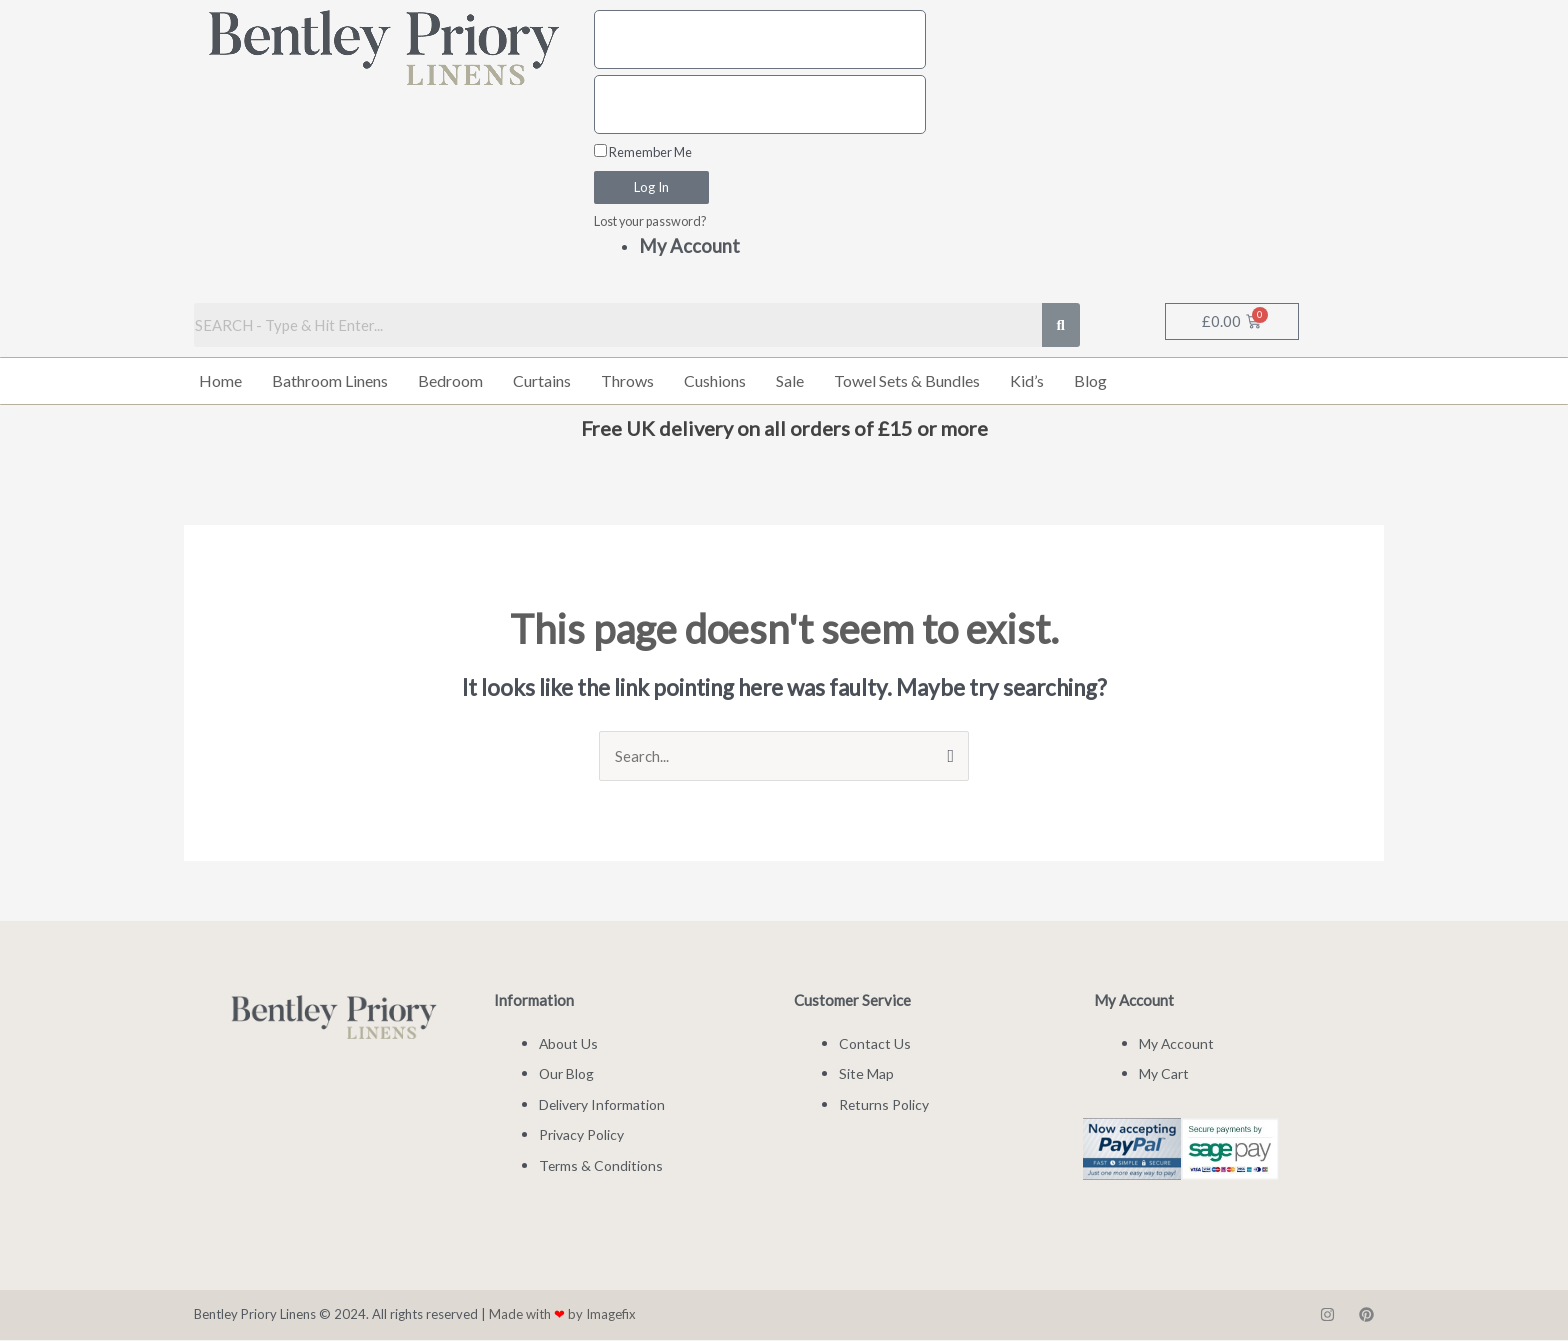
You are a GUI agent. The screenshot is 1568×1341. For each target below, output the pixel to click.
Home (220, 381)
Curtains (542, 381)
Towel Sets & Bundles (907, 381)
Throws (627, 381)
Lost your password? (651, 222)
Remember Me (643, 152)
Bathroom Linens (330, 381)
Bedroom (450, 381)
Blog (1090, 381)
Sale (790, 381)
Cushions (715, 381)
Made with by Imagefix (562, 1315)
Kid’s (1027, 381)
